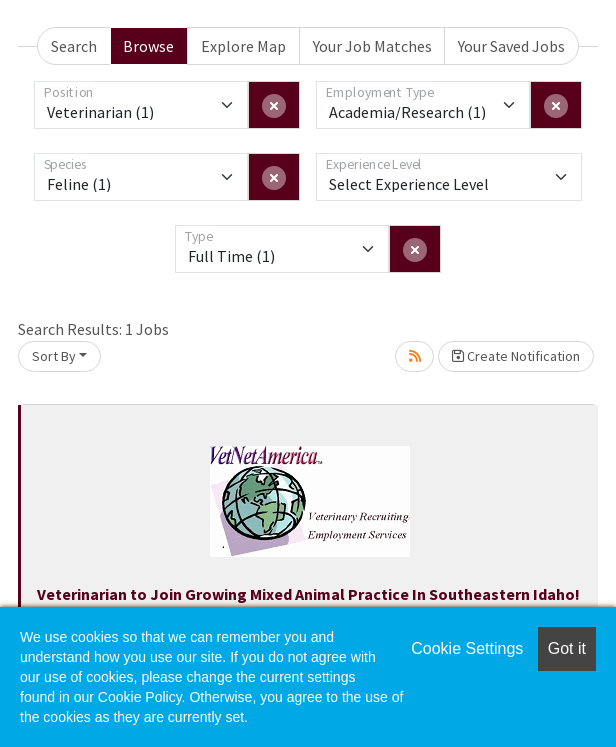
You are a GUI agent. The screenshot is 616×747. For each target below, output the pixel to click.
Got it (567, 648)
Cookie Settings (467, 648)
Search (74, 46)
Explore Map (243, 46)
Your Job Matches (372, 46)
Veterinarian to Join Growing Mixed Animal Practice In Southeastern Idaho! (308, 594)
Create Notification (516, 356)
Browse (148, 46)
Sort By (54, 356)
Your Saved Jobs (511, 46)
